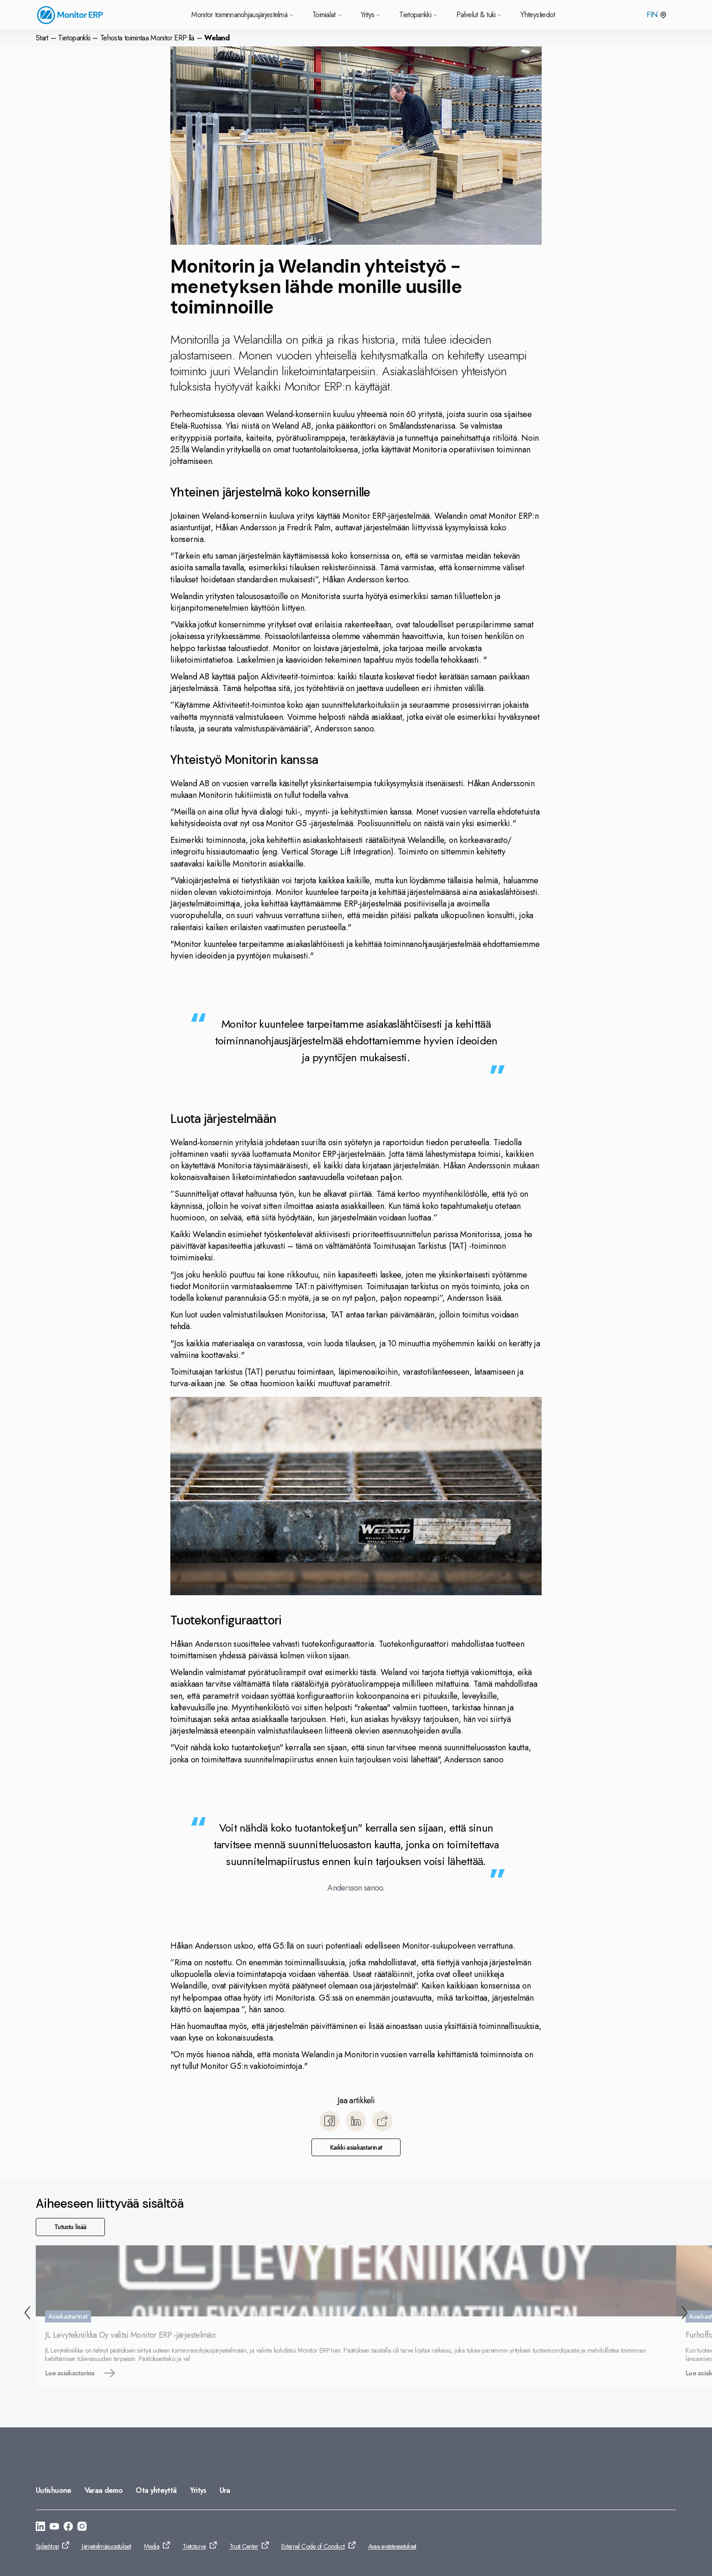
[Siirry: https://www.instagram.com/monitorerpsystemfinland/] (82, 2528)
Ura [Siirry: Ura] (225, 2490)
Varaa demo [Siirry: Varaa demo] (103, 2490)
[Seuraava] (686, 2314)
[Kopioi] (382, 2121)
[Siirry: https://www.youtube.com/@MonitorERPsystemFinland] (54, 2528)
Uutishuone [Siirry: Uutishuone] (53, 2490)
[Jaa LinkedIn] (356, 2121)
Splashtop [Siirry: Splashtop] (47, 2546)
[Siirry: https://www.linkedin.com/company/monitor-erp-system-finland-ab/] (40, 2528)
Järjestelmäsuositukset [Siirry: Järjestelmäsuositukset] (106, 2546)
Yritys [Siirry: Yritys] (198, 2490)
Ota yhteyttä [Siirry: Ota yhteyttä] (156, 2490)
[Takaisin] (25, 2314)
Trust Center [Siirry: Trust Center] (243, 2546)
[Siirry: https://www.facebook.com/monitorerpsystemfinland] (68, 2528)
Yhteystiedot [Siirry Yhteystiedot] (537, 14)
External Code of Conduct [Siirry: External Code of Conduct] (313, 2546)
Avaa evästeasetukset (392, 2546)
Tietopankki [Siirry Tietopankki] (418, 14)
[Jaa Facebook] (329, 2121)
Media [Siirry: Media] (151, 2546)
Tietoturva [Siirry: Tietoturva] (194, 2546)
